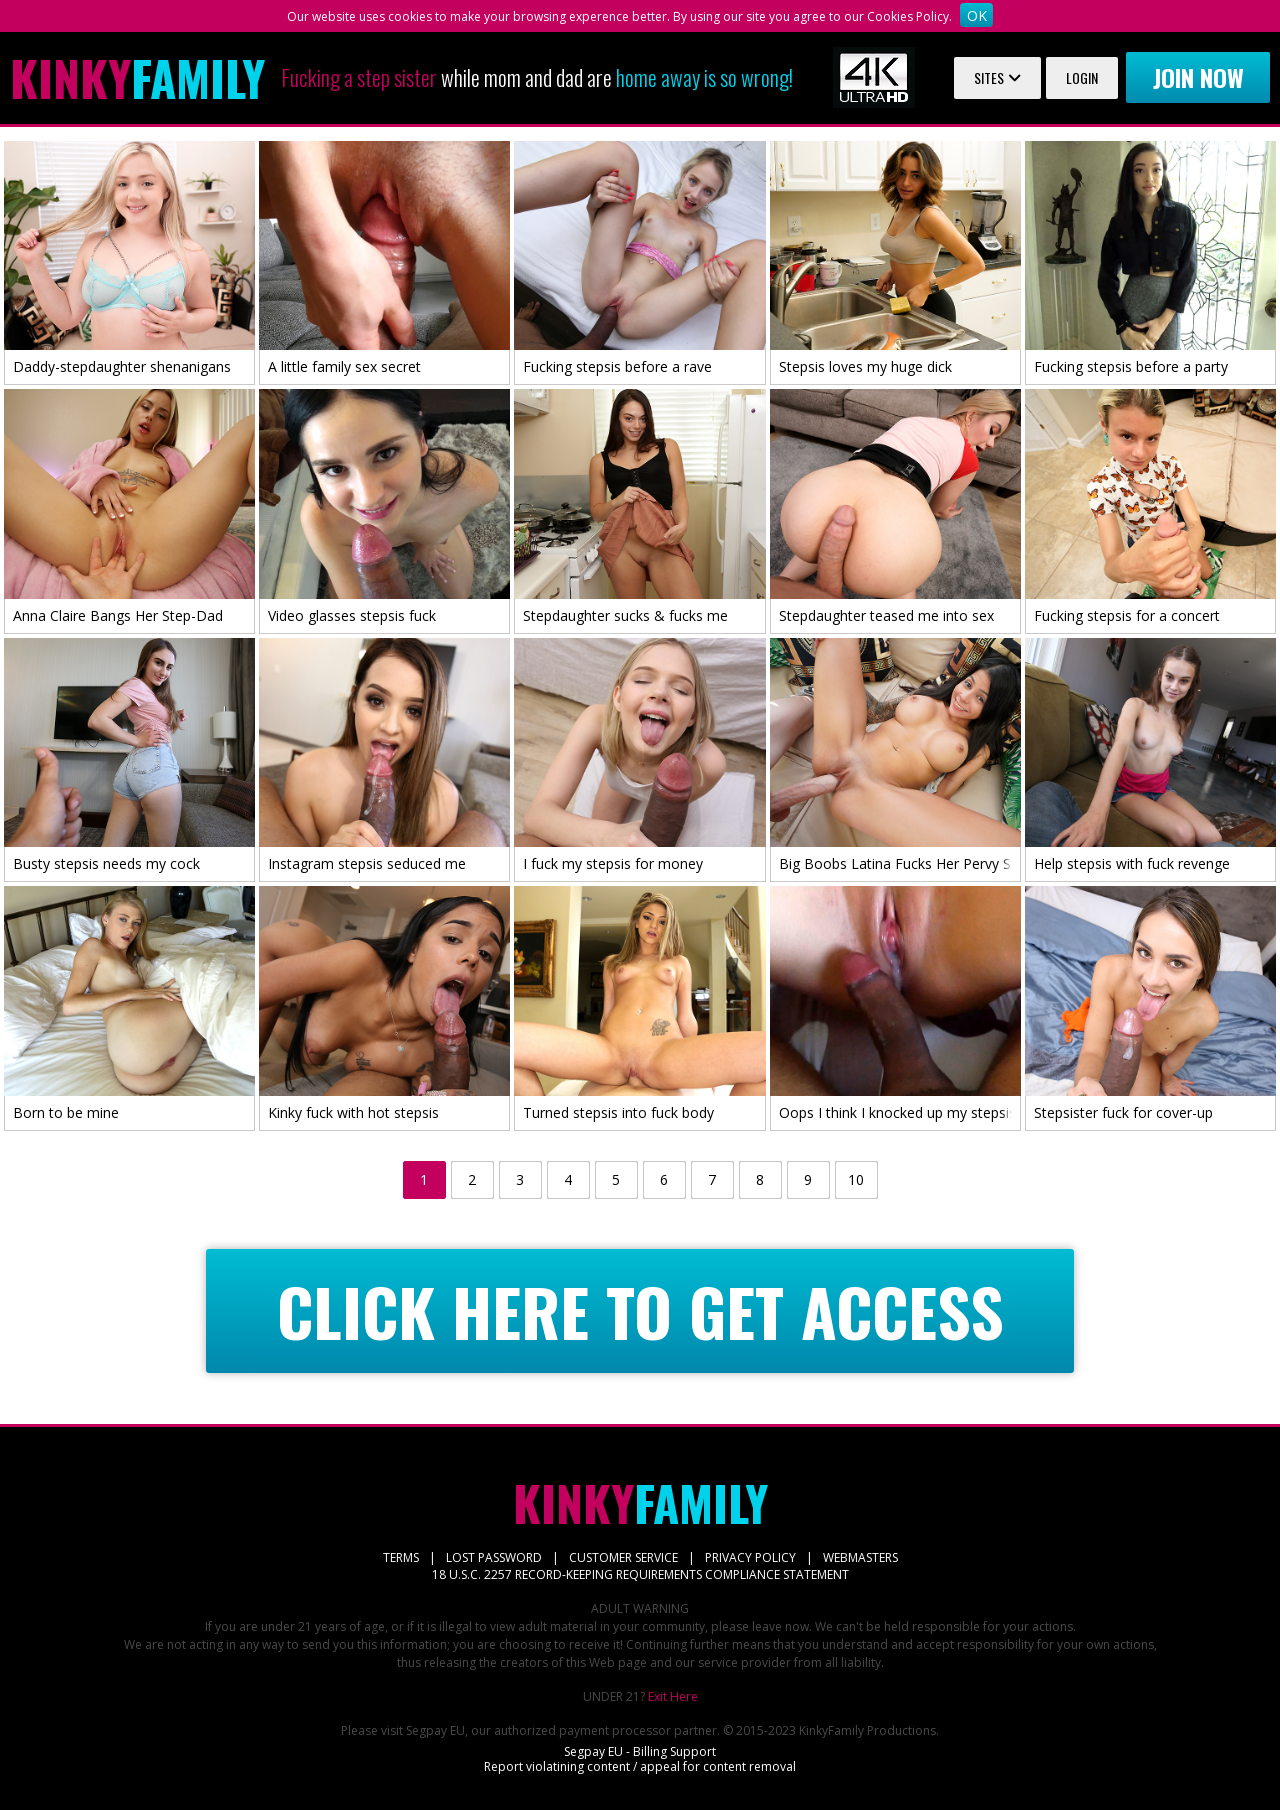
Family (137, 78)
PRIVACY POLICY (750, 1557)
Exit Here (673, 1696)
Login (1082, 77)
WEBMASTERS (860, 1557)
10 (856, 1179)
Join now (1198, 77)
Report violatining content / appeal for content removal (640, 1766)
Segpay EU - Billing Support (640, 1751)
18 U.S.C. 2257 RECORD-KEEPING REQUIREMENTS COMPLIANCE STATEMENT (640, 1574)
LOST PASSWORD (494, 1557)
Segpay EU (435, 1730)
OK (977, 15)
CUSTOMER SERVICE (623, 1557)
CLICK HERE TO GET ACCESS (640, 1311)
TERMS (401, 1557)
